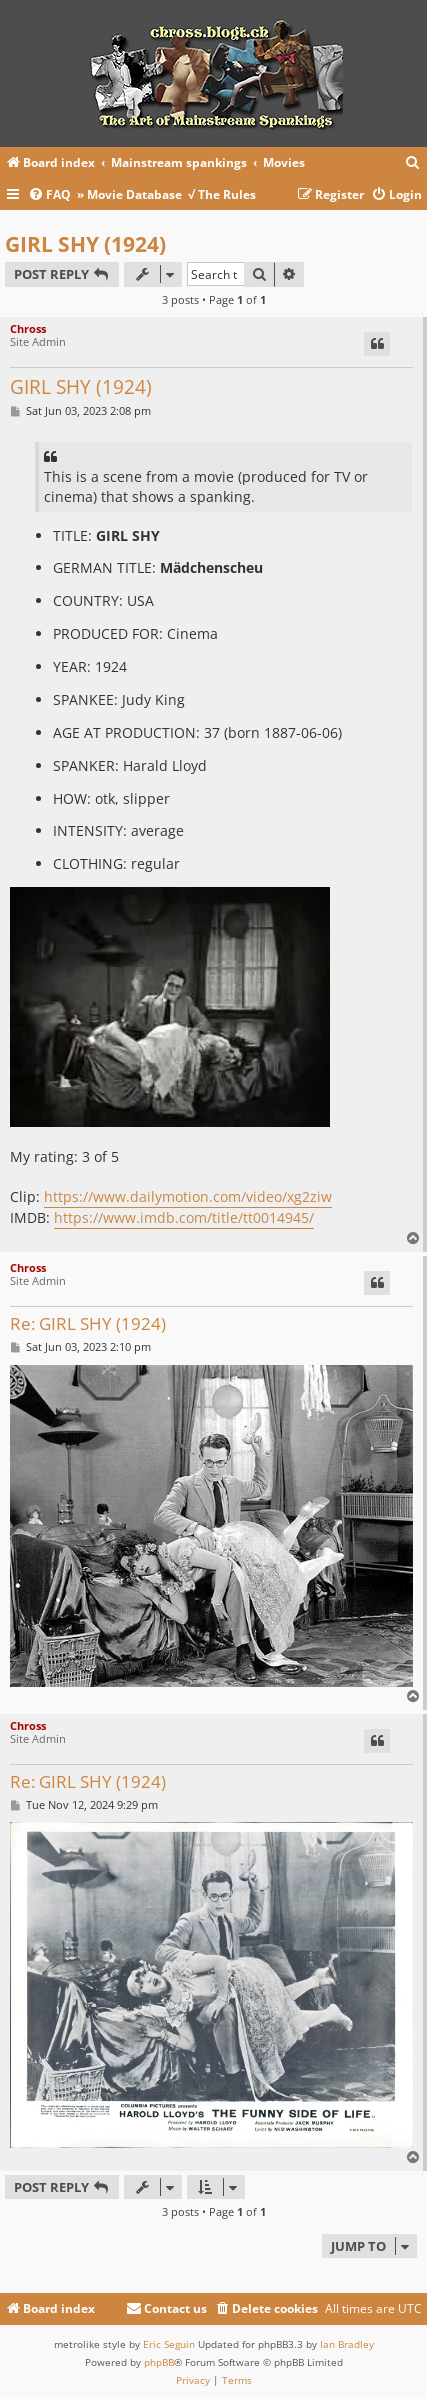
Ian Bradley (347, 2344)
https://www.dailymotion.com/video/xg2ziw (188, 1196)
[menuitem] (413, 163)
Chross (28, 328)
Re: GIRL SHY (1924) (88, 1324)
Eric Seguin (169, 2344)
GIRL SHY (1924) (85, 244)
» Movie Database (129, 194)
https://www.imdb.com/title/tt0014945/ (184, 1217)
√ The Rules (222, 194)
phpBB (159, 2362)
